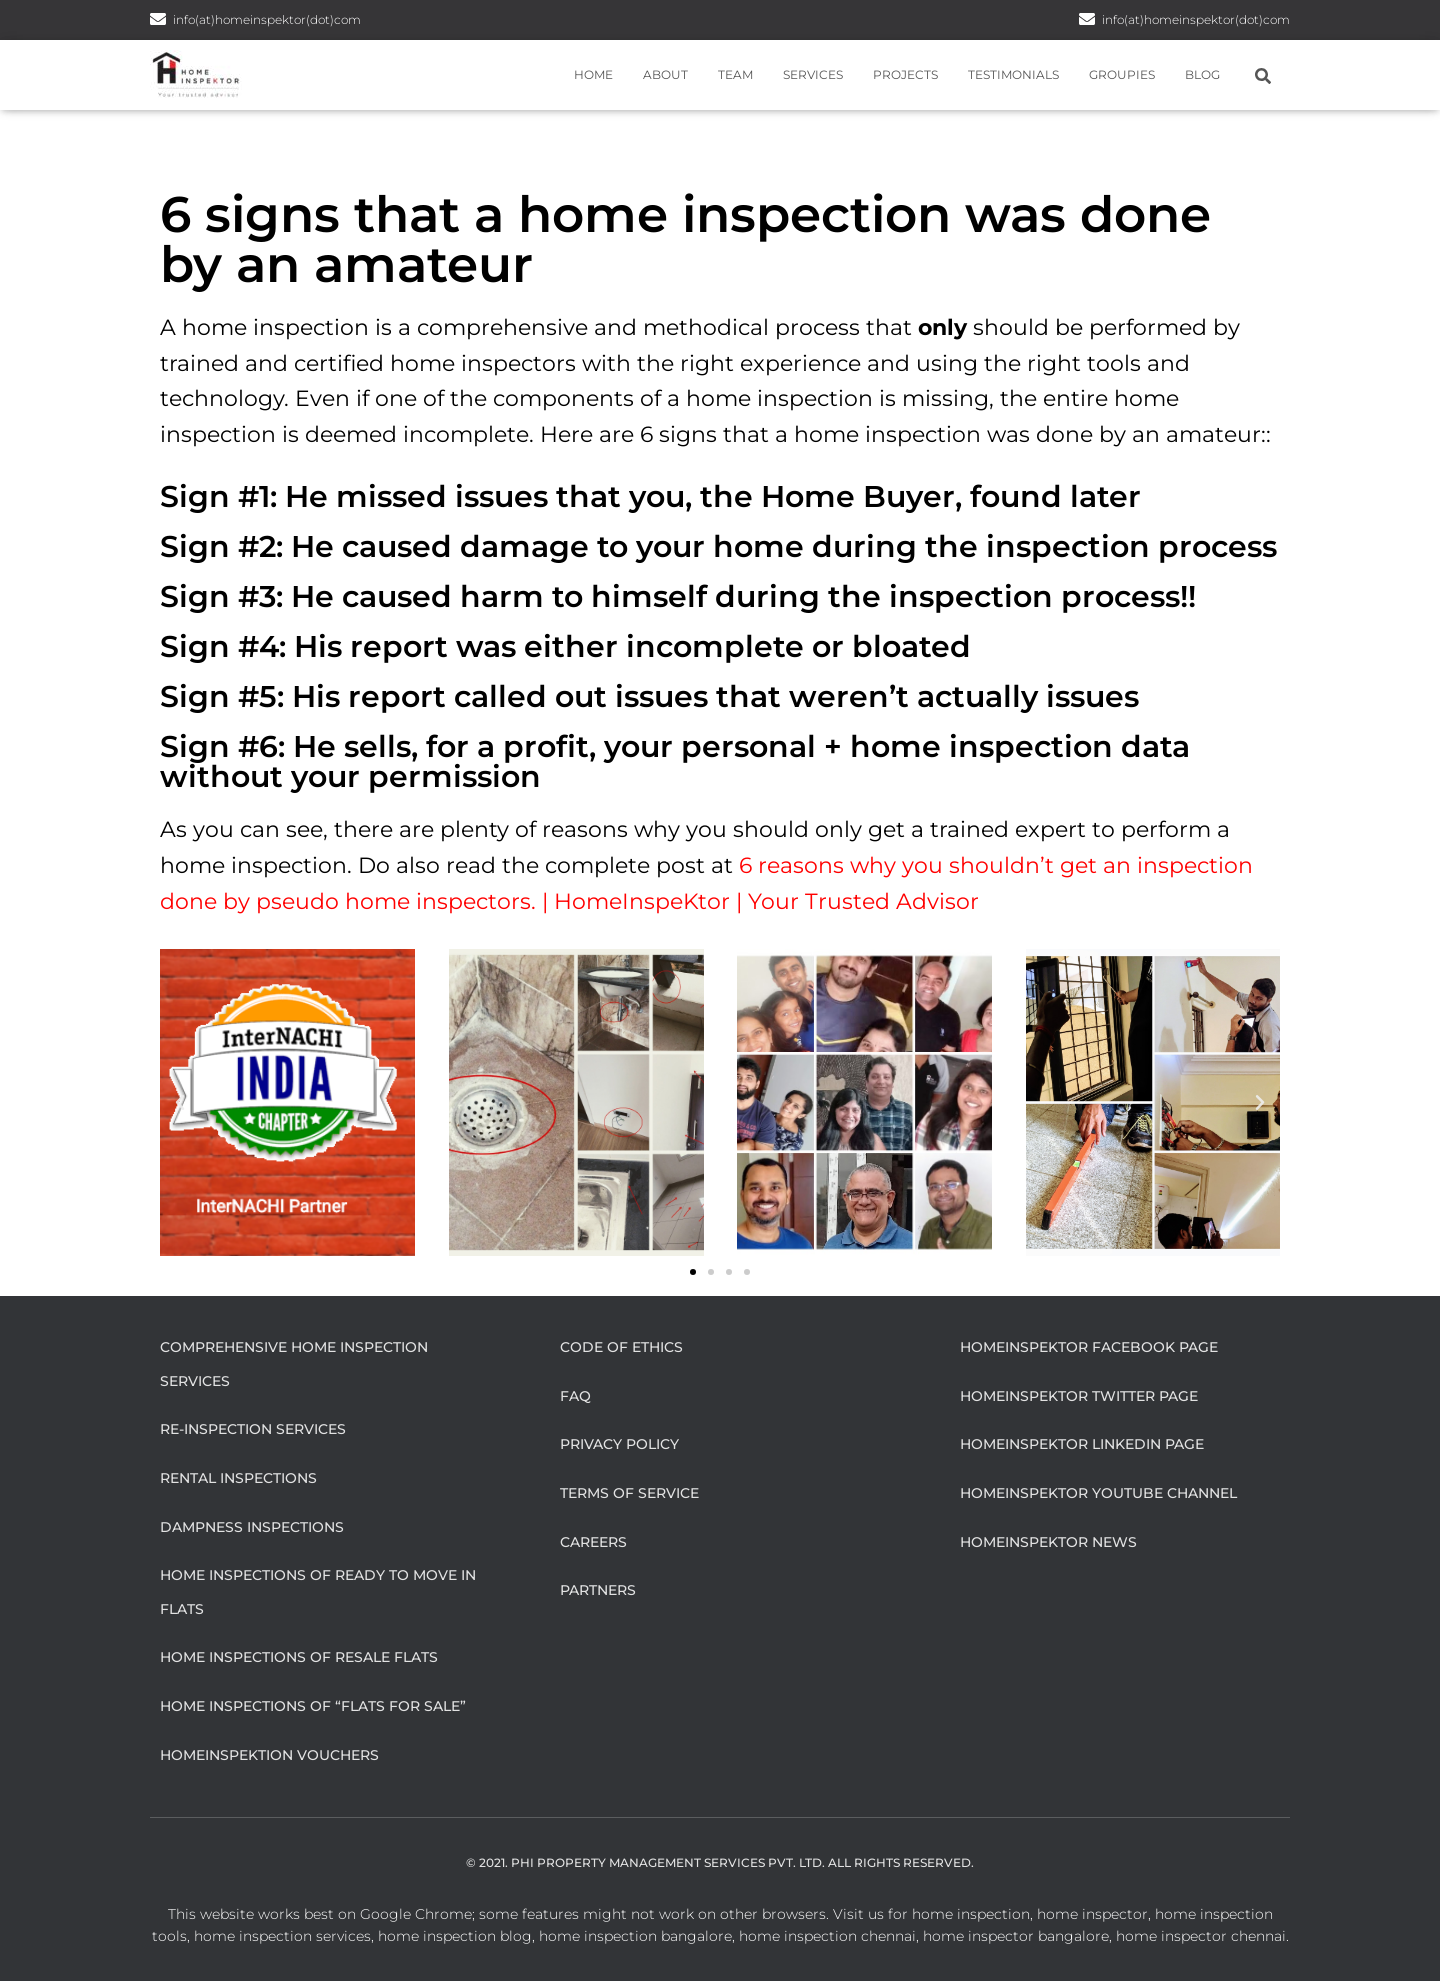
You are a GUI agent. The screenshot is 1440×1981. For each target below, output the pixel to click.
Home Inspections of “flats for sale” (313, 1706)
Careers (593, 1542)
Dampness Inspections (252, 1527)
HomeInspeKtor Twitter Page (1079, 1396)
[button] (180, 1103)
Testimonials (1013, 74)
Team (735, 74)
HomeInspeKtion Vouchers (269, 1755)
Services (813, 74)
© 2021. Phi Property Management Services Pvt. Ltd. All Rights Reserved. (720, 1862)
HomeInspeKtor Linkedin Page (1082, 1444)
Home (593, 74)
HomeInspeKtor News (1048, 1542)
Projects (905, 74)
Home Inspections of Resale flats (299, 1657)
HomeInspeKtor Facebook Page (1089, 1347)
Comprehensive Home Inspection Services (294, 1364)
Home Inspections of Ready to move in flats (318, 1592)
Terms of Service (629, 1493)
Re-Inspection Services (253, 1429)
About (665, 74)
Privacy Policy (619, 1444)
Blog (1202, 74)
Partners (598, 1590)
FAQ (575, 1396)
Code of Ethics (621, 1347)
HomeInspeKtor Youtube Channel (1098, 1493)
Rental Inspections (238, 1478)
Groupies (1122, 74)
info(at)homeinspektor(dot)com (1196, 19)
